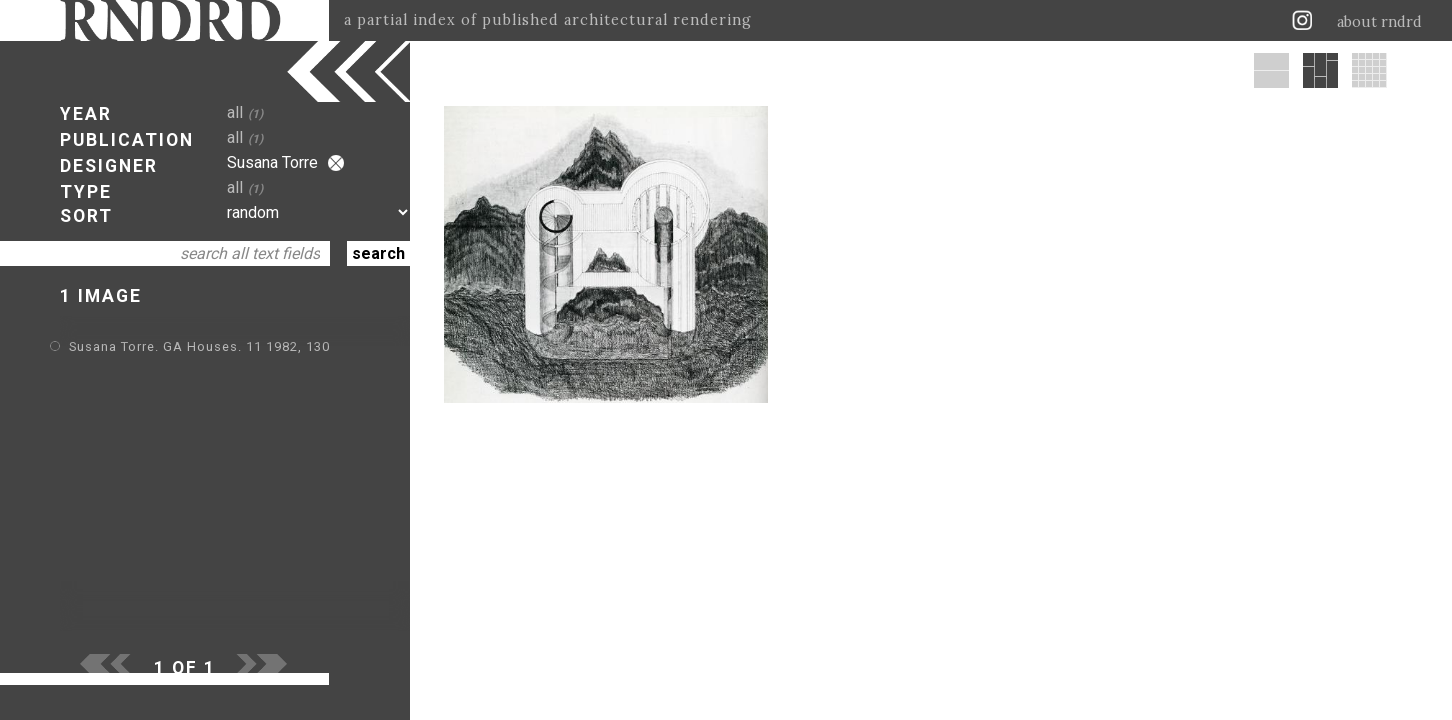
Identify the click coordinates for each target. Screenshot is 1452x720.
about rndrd (1379, 22)
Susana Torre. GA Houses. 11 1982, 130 (199, 346)
